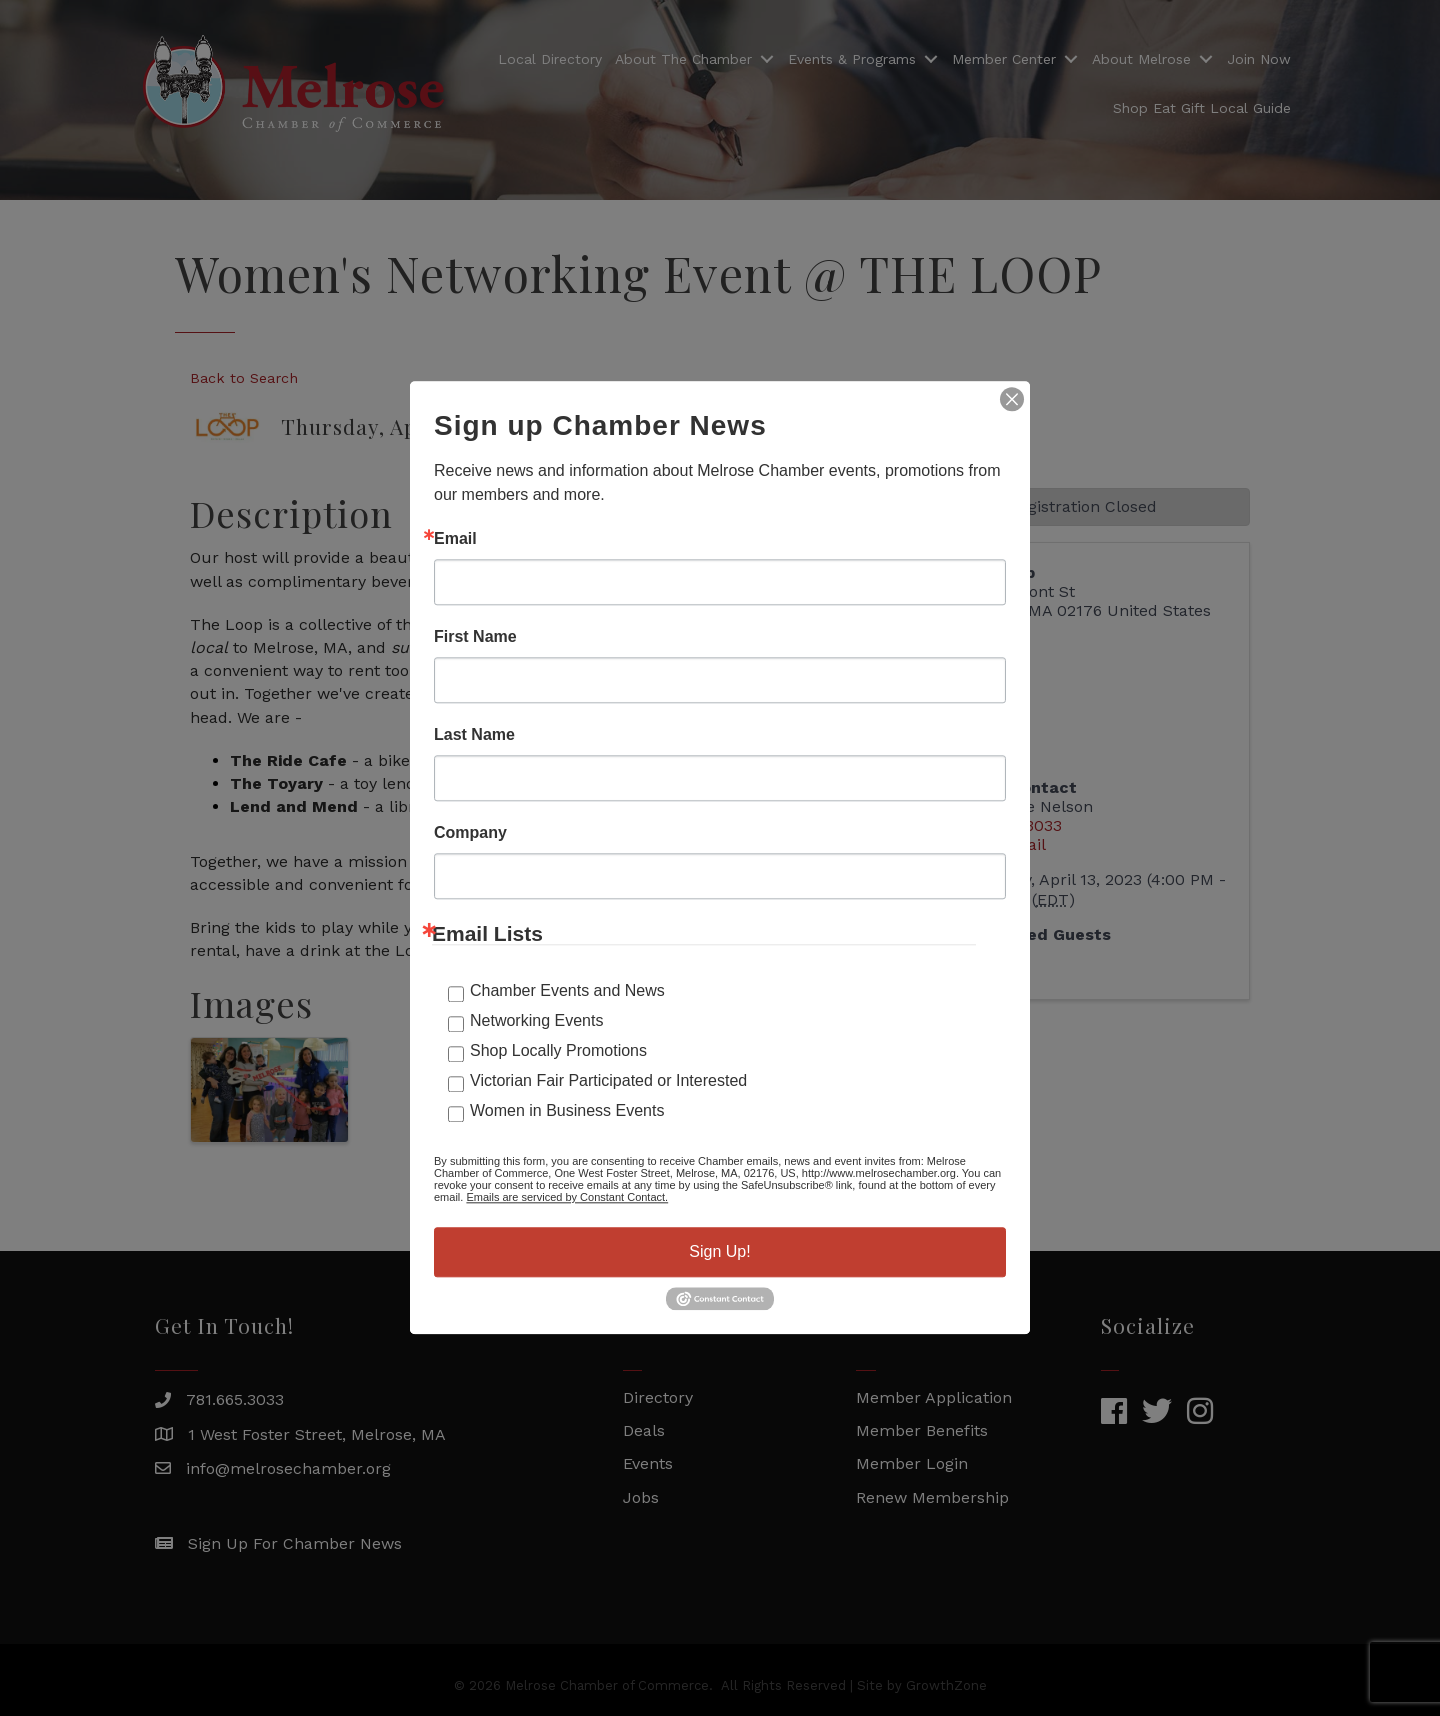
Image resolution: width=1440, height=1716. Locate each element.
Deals (644, 1430)
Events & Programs (852, 59)
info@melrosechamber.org (288, 1468)
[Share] (824, 411)
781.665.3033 (235, 1399)
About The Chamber (683, 59)
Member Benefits (922, 1430)
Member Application (934, 1397)
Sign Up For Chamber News (295, 1543)
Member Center (1004, 59)
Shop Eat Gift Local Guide (1202, 108)
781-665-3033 (1010, 825)
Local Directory (550, 59)
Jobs (641, 1497)
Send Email (1002, 844)
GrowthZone (768, 1182)
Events (648, 1463)
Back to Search (244, 378)
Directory (658, 1397)
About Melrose (1141, 59)
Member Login (912, 1463)
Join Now (1259, 59)
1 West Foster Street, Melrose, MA (317, 1434)
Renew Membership (932, 1497)
